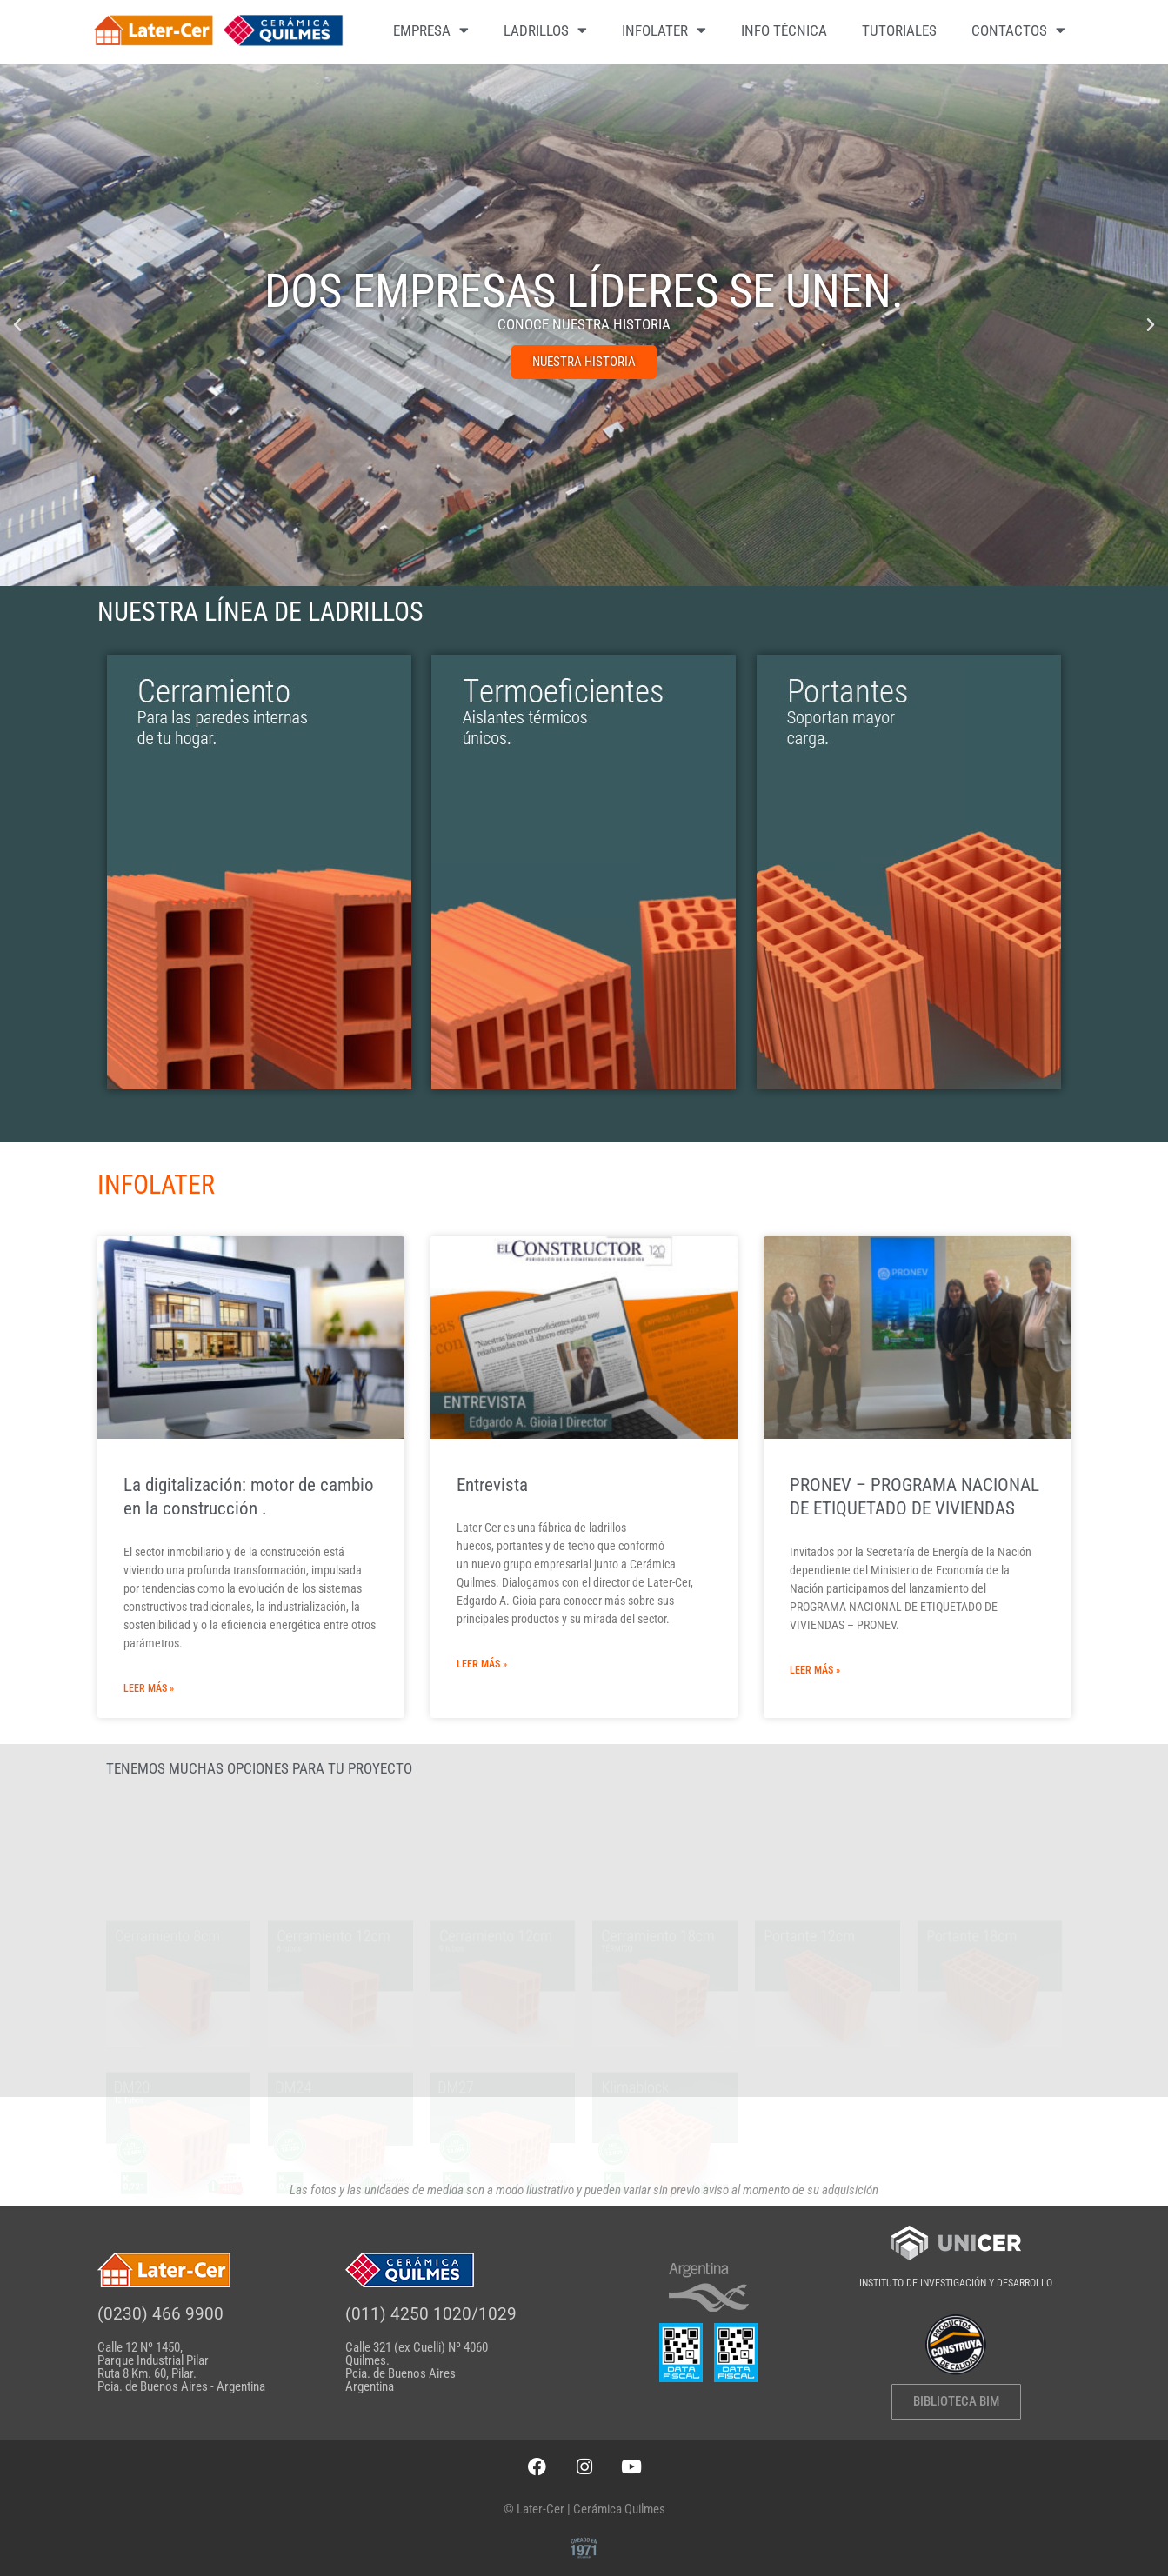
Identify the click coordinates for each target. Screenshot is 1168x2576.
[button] (17, 325)
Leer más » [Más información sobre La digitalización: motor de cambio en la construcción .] (148, 1688)
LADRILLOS (545, 30)
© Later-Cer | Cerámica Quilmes (584, 2509)
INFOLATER (664, 30)
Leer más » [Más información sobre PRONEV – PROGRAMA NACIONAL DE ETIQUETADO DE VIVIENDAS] (815, 1670)
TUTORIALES (899, 30)
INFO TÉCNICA (784, 30)
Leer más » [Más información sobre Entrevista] (482, 1664)
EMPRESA (431, 30)
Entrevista (492, 1484)
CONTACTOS (1018, 30)
